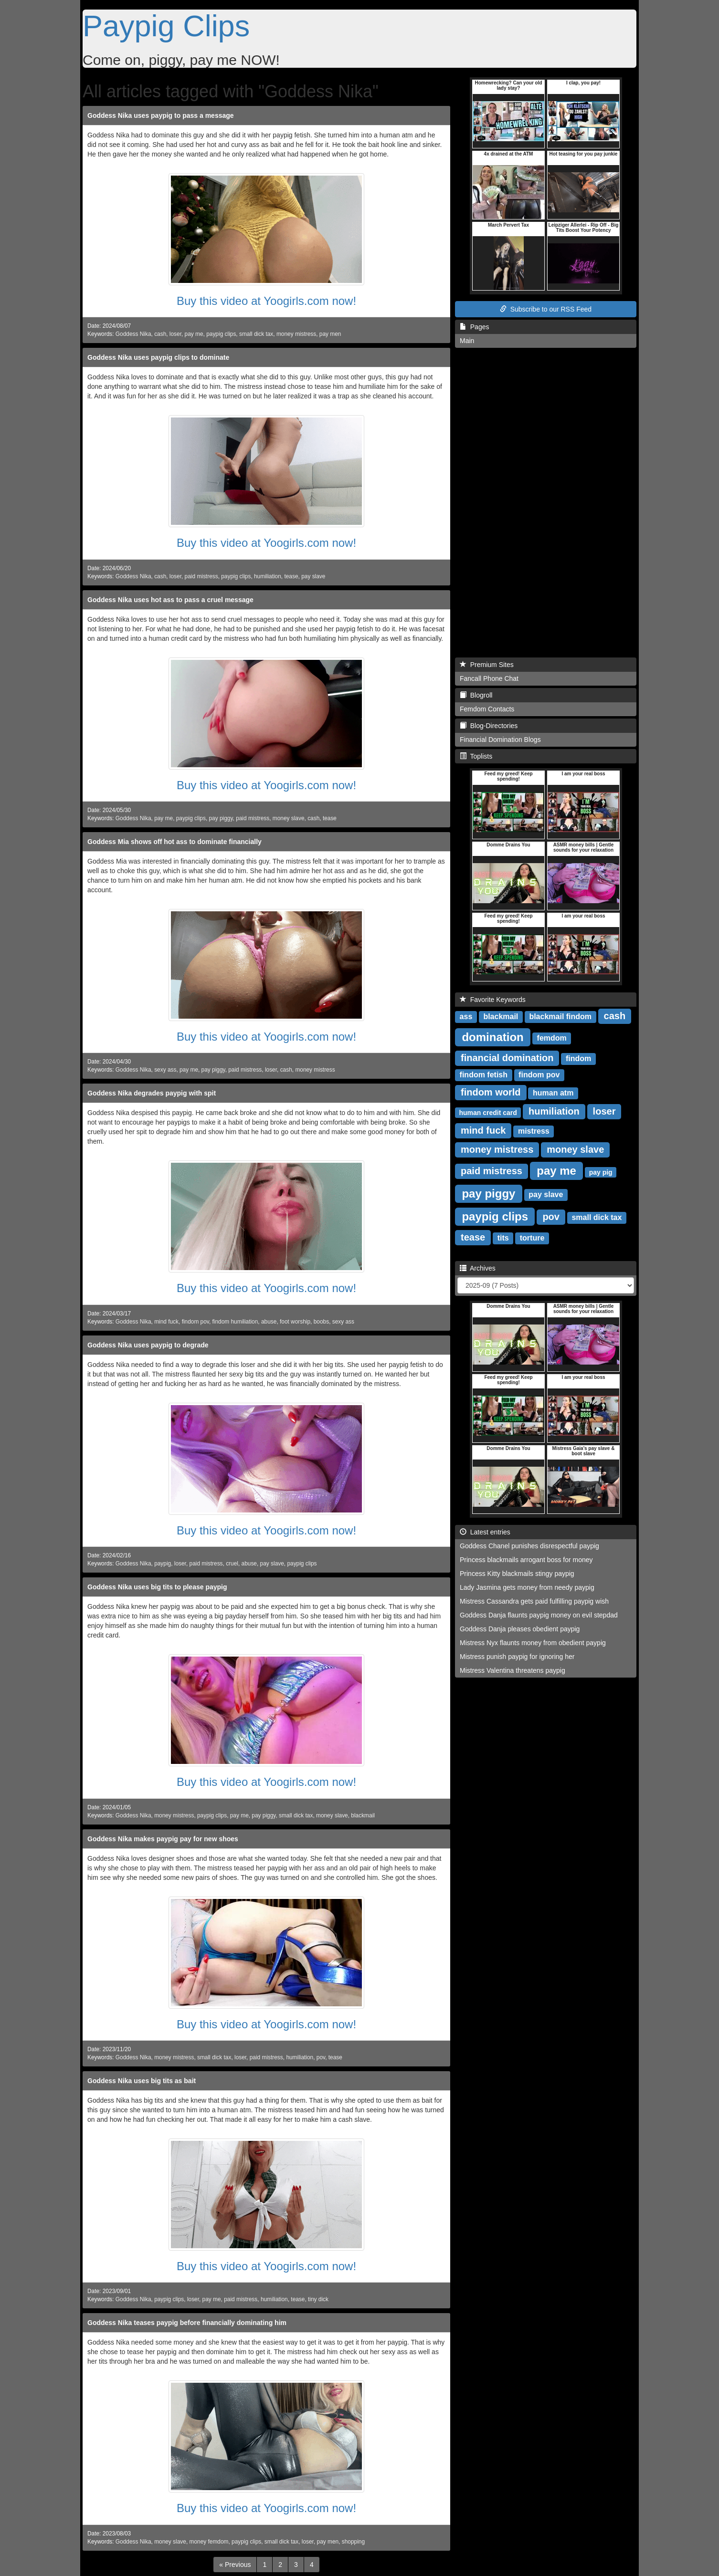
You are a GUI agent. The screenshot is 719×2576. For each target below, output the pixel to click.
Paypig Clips (166, 25)
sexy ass (165, 1069)
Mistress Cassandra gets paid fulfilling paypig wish (534, 1601)
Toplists (476, 756)
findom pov (195, 1321)
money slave (289, 818)
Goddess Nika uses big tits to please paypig (157, 1587)
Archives (478, 1268)
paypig (162, 1563)
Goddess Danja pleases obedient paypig (520, 1629)
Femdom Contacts (487, 709)
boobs (321, 1321)
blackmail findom (560, 1016)
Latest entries (485, 1532)
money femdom (209, 2541)
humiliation (267, 576)
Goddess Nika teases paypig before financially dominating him (186, 2322)
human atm (553, 1093)
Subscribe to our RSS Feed (546, 309)
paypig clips (221, 334)
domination (492, 1036)
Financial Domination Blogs (500, 739)
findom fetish (484, 1075)
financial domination (507, 1058)
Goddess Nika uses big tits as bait (141, 2081)
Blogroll (476, 695)
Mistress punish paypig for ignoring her (517, 1656)
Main (467, 340)
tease (291, 576)
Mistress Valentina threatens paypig (512, 1670)
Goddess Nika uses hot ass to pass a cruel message (170, 600)
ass (466, 1016)
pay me (194, 334)
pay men (330, 334)
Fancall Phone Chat (489, 678)
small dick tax (256, 334)
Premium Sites (487, 664)
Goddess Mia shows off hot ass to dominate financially (174, 841)
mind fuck (166, 1321)
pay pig (601, 1172)
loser (175, 334)
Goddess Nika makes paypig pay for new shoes (162, 1839)
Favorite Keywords (493, 999)
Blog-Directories (489, 726)
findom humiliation (235, 1321)
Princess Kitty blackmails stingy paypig (517, 1573)
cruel (232, 1563)
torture (532, 1238)
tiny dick (318, 2299)
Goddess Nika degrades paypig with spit (151, 1093)
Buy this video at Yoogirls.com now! (266, 300)
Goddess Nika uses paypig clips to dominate (158, 357)
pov (321, 2057)
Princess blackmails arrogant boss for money (526, 1560)
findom (578, 1058)
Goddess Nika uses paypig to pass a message (160, 115)
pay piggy (221, 818)
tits (503, 1238)
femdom (552, 1038)
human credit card (488, 1112)
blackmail (363, 1815)
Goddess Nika (133, 334)
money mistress (296, 334)
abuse (268, 1321)
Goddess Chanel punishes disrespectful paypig (529, 1546)
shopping (353, 2541)
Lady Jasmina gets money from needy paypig (527, 1587)
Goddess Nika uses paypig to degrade (148, 1345)
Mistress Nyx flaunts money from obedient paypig (533, 1643)
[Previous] (235, 2564)
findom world (491, 1092)
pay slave (313, 576)
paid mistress (201, 576)
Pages (474, 327)
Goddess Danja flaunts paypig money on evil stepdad (539, 1615)
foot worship (295, 1321)
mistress (534, 1131)
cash (160, 334)
